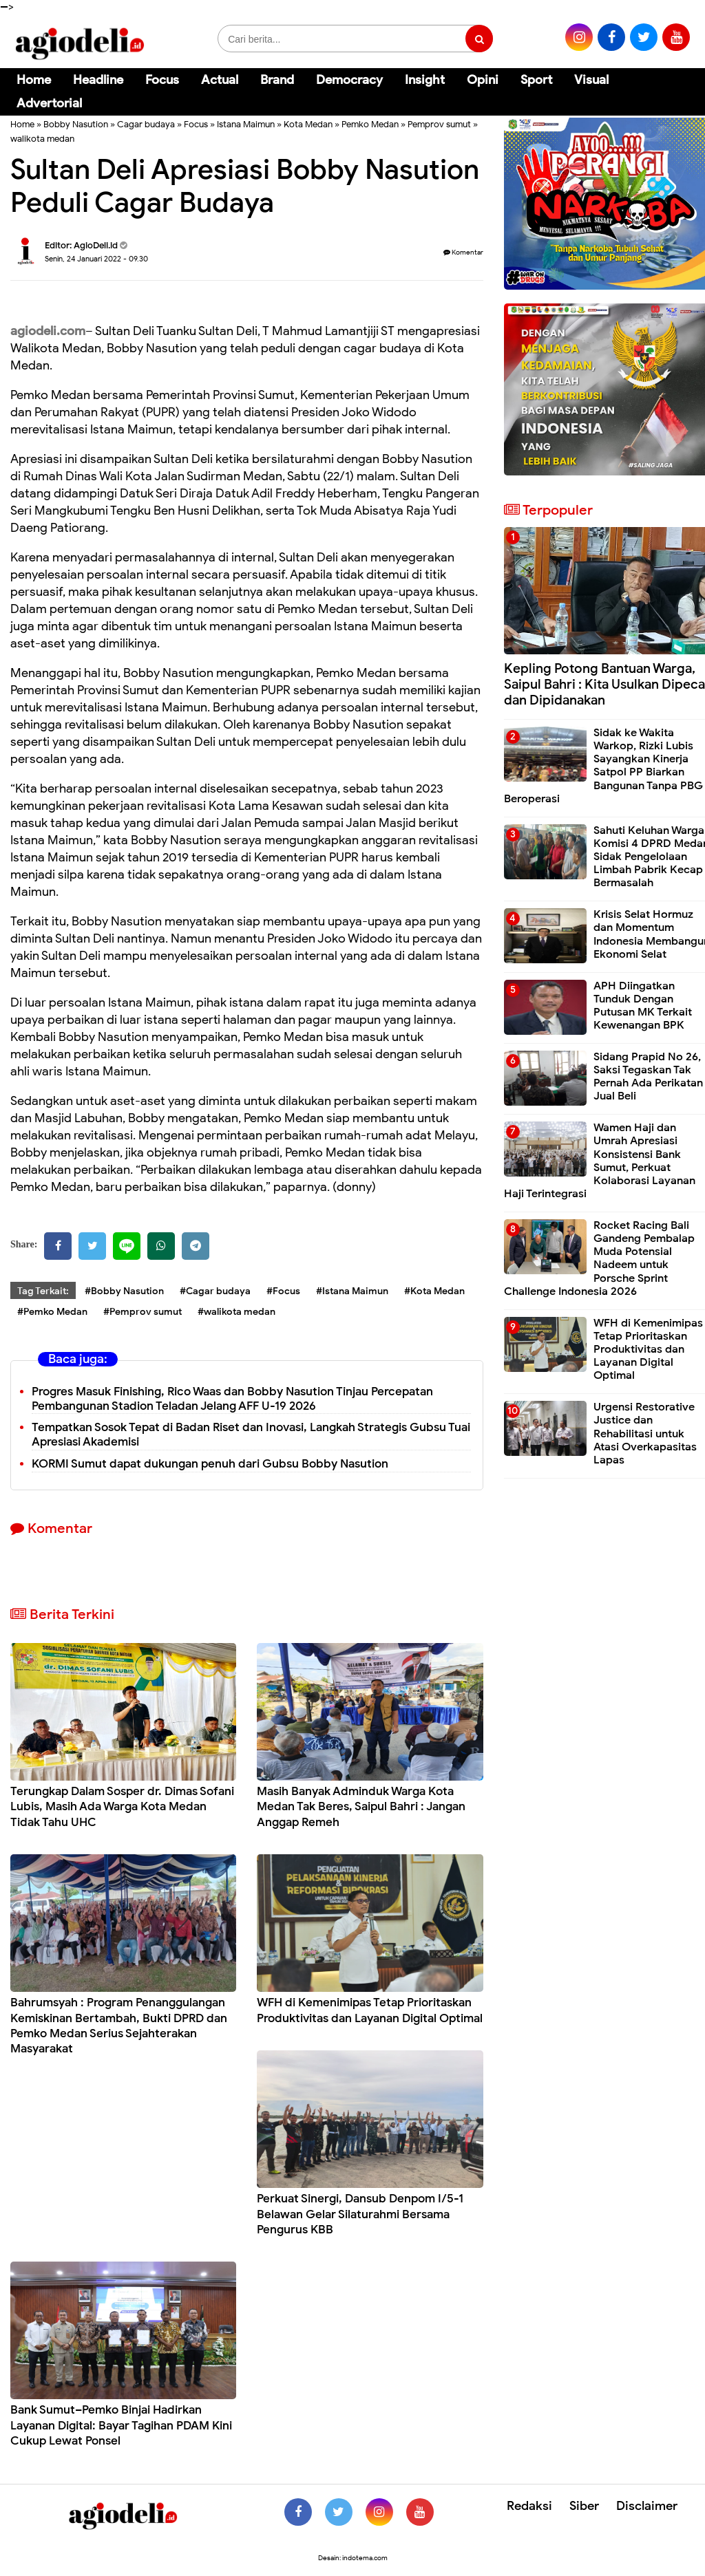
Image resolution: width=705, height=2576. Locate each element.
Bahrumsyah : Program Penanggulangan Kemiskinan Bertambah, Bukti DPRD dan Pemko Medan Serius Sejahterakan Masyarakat (118, 2025)
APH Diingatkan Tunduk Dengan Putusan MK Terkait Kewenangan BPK (642, 1006)
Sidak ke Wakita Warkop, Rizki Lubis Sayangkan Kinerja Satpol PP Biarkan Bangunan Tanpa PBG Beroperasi (603, 766)
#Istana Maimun (352, 1291)
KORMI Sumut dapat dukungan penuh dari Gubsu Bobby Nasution (210, 1464)
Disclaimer (646, 2505)
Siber (584, 2505)
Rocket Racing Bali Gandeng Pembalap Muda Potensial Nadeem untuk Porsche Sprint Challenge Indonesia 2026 (599, 1258)
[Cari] (677, 89)
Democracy (349, 79)
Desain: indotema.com (353, 2557)
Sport (536, 79)
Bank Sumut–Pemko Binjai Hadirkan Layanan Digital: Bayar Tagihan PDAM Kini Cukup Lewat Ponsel (121, 2425)
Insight (425, 79)
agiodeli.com (47, 331)
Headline (98, 79)
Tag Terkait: (43, 1291)
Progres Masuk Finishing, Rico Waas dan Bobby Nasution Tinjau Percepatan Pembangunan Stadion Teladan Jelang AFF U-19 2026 (232, 1398)
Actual (219, 79)
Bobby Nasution (75, 124)
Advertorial (49, 103)
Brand (277, 79)
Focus (162, 79)
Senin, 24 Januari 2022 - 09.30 (96, 259)
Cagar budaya (146, 124)
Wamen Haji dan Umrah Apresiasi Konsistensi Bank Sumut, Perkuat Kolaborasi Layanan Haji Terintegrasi (599, 1161)
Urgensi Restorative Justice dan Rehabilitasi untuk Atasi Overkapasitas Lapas (645, 1433)
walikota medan (42, 138)
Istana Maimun (246, 124)
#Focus (283, 1291)
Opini (482, 79)
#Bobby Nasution (124, 1291)
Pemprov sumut (439, 124)
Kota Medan (308, 124)
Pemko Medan (370, 124)
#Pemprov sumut (142, 1312)
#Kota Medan (434, 1291)
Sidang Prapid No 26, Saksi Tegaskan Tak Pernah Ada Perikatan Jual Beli (648, 1077)
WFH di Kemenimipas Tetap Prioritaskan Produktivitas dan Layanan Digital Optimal (370, 2010)
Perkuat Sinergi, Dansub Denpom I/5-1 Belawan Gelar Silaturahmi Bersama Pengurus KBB (360, 2213)
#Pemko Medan (52, 1312)
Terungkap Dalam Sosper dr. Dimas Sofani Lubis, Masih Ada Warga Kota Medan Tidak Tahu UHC (122, 1806)
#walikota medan (236, 1312)
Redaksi (529, 2505)
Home (34, 79)
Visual (591, 79)
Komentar (463, 252)
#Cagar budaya (215, 1291)
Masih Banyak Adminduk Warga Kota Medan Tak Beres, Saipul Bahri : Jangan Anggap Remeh (361, 1806)
